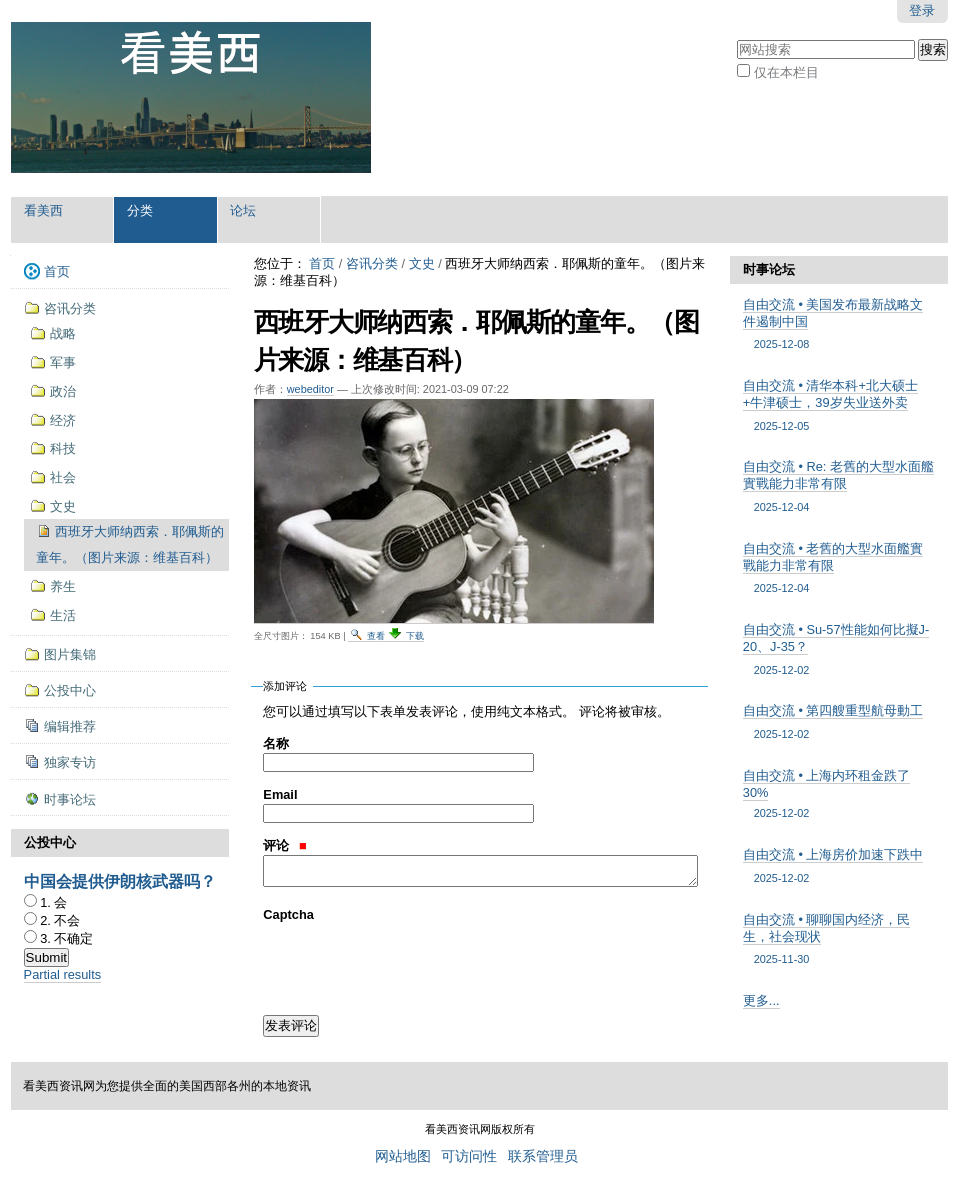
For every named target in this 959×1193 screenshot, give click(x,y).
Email (280, 794)
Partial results (63, 974)
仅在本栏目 (786, 72)
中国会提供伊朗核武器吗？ (120, 881)
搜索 (736, 37)
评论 (284, 845)
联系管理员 (543, 1156)
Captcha (288, 914)
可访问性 (469, 1156)
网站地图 (403, 1156)
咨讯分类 (372, 263)
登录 (922, 10)
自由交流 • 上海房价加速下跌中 (839, 866)
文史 (422, 263)
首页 (322, 263)
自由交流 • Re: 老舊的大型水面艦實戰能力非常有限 (839, 487)
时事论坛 (769, 269)
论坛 (243, 210)
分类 (140, 210)
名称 (276, 743)
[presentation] (415, 963)
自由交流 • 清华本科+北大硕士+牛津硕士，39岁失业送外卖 (839, 406)
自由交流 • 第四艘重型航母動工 (839, 722)
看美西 (43, 210)
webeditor (310, 389)
